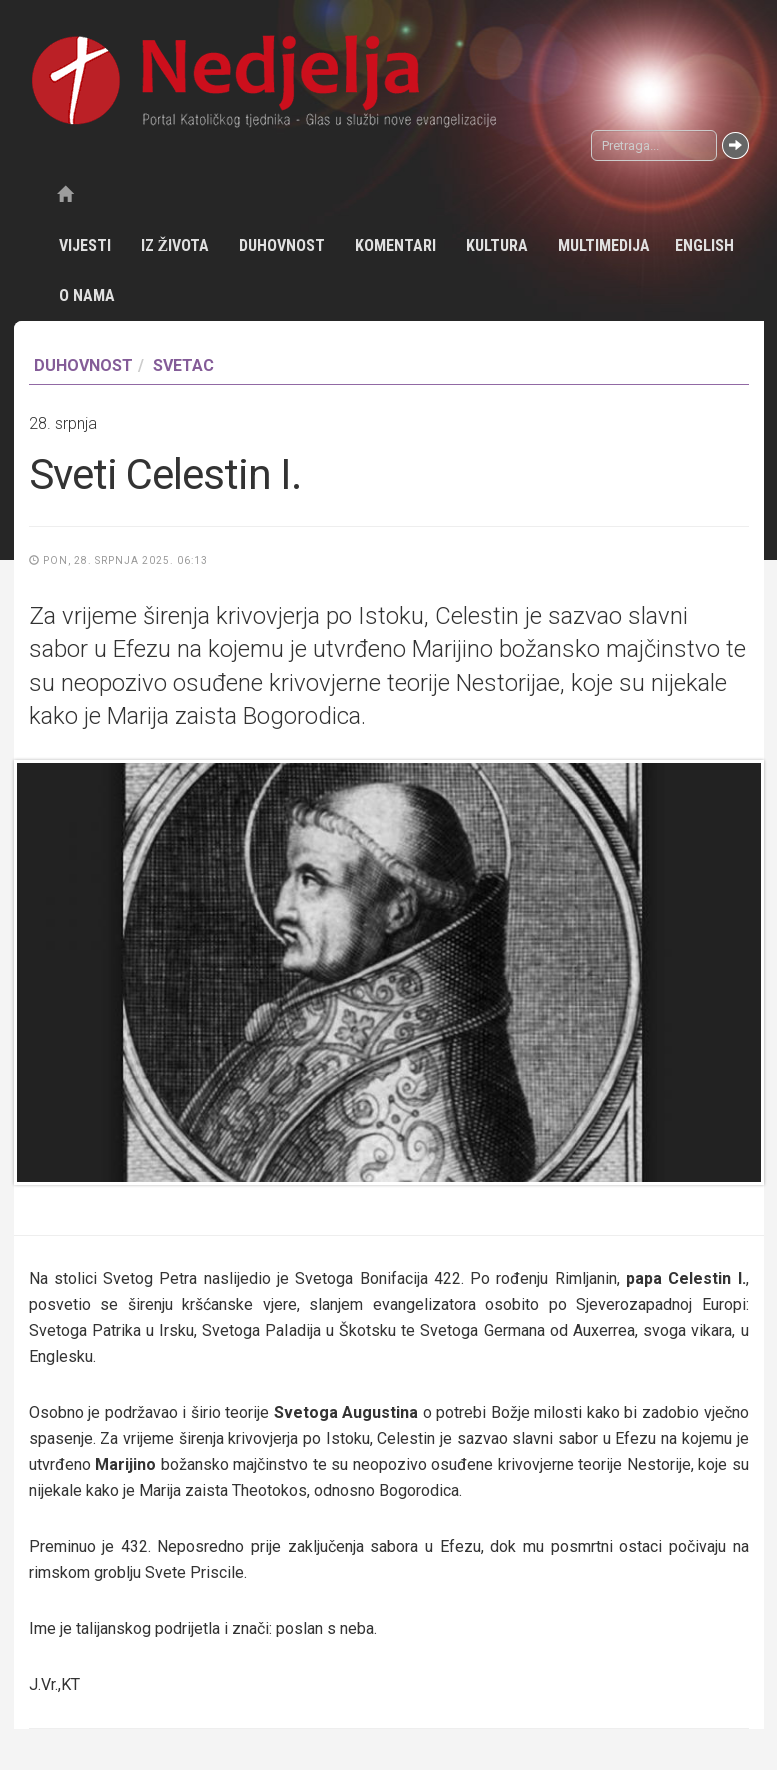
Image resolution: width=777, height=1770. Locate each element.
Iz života (175, 245)
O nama (87, 295)
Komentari (395, 245)
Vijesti (85, 245)
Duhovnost (282, 245)
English (704, 245)
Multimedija (604, 245)
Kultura (497, 245)
